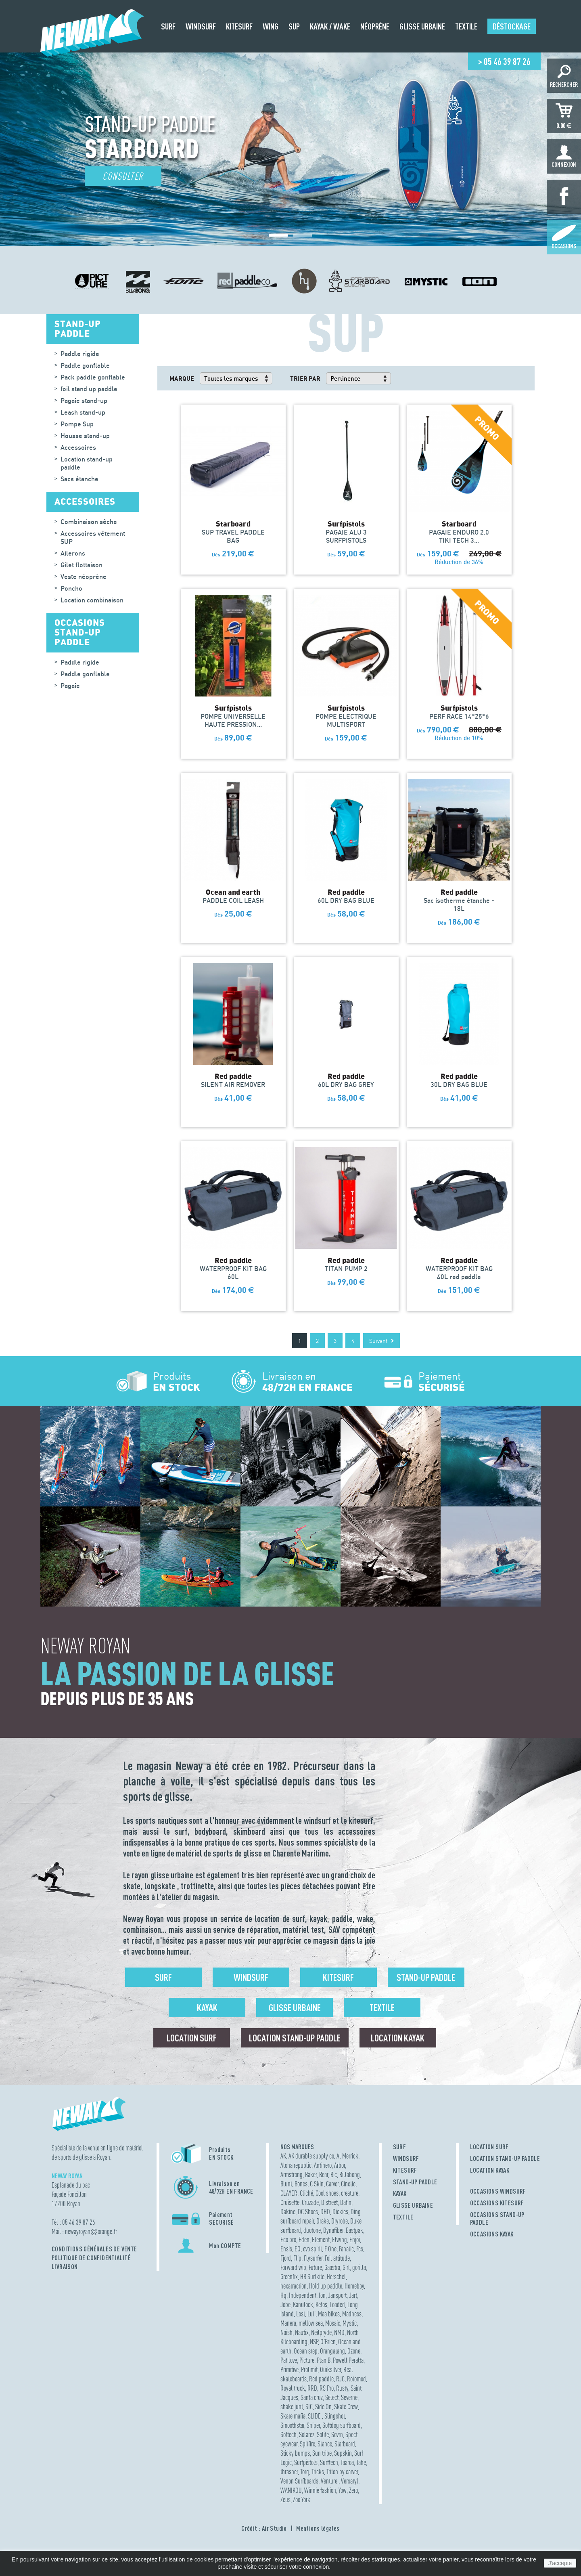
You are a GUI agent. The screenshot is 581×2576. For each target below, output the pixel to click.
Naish (286, 2332)
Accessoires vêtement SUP (93, 537)
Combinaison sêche (89, 522)
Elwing (339, 2239)
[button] (278, 235)
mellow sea (311, 2323)
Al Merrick (347, 2156)
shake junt (291, 2406)
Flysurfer (313, 2258)
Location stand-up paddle (87, 463)
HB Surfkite (312, 2276)
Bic (333, 2174)
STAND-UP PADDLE (415, 2182)
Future (315, 2267)
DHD (325, 2211)
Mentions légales (317, 2528)
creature (349, 2193)
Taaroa (347, 2462)
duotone (312, 2230)
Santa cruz (312, 2397)
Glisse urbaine (295, 2007)
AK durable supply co (311, 2156)
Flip (297, 2258)
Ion (322, 2295)
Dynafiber (333, 2230)
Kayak (207, 2007)
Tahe (361, 2462)
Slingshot (334, 2416)
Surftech (329, 2462)
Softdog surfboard (341, 2425)
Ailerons (73, 553)
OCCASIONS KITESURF (497, 2203)
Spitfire (307, 2444)
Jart (353, 2295)
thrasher (289, 2471)
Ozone (353, 2351)
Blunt (286, 2184)
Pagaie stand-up (84, 400)
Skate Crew (346, 2406)
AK (283, 2156)
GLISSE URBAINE (413, 2205)
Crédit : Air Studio (264, 2528)
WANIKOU (291, 2490)
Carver (332, 2184)
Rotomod (356, 2379)
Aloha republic (295, 2165)
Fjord (285, 2258)
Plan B (323, 2360)
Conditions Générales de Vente (94, 2249)
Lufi (311, 2314)
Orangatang (332, 2351)
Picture (306, 2360)
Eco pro (288, 2239)
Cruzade (310, 2202)
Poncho (71, 588)
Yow (343, 2490)
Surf (163, 1977)
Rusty (342, 2388)
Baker (311, 2174)
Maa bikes (329, 2314)
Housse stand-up (85, 436)
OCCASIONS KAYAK (492, 2234)
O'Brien (328, 2341)
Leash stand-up (83, 412)
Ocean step (306, 2351)
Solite (323, 2434)
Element (321, 2239)
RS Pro (327, 2388)
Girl (346, 2267)
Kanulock (303, 2304)
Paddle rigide (80, 354)
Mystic (350, 2323)
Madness (352, 2314)
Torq (304, 2471)
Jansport (337, 2295)
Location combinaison (92, 600)
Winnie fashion (320, 2490)
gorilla (359, 2267)
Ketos (321, 2304)
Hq (283, 2295)
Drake (322, 2221)
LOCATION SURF (489, 2146)
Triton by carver (342, 2471)
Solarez (306, 2434)
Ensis (286, 2249)
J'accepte (560, 2563)
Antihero (323, 2165)
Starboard (344, 2444)
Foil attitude (337, 2258)
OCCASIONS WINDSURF (498, 2191)
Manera (288, 2323)
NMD (339, 2332)
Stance (325, 2444)
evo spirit (312, 2249)
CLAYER (288, 2193)
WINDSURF (406, 2158)
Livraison (65, 2266)
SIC (309, 2406)
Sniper (313, 2425)
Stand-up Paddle (426, 1977)
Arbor (339, 2165)
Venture (330, 2481)
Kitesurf (338, 1977)
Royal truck (292, 2388)
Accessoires (78, 447)
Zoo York (301, 2499)
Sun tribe (322, 2453)
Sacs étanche (79, 479)
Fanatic (346, 2249)
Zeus (285, 2499)
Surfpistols (306, 2462)
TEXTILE (403, 2217)
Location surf (192, 2037)
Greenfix (289, 2276)
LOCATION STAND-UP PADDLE (505, 2158)
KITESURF (405, 2170)
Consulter (123, 176)
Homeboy (354, 2286)
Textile (382, 2007)
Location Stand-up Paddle (295, 2037)
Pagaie (70, 686)
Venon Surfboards (299, 2481)
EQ (298, 2249)
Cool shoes (327, 2193)
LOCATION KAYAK (490, 2170)
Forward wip (293, 2267)
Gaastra (332, 2267)
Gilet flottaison (81, 565)
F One (330, 2249)
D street (329, 2202)
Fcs (359, 2249)
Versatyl (349, 2481)
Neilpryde (321, 2332)
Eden (304, 2239)
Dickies (340, 2211)
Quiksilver (330, 2369)
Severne (349, 2397)
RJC (340, 2379)
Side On (323, 2406)
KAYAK (400, 2193)
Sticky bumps (295, 2453)
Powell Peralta (348, 2360)
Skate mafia (292, 2416)
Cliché (306, 2193)
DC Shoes (308, 2211)
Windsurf (251, 1977)
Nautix (302, 2332)
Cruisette (289, 2202)
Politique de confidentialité (91, 2257)
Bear (323, 2174)
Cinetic (348, 2184)
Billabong (349, 2174)
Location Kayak (397, 2037)
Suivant (381, 1340)
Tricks (317, 2471)
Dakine (287, 2211)
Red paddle (321, 2379)
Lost (300, 2314)
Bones (301, 2184)
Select (332, 2397)
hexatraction (293, 2286)
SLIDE (315, 2416)
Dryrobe (339, 2221)
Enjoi (354, 2239)
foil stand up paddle (89, 389)
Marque (181, 378)
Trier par (305, 378)
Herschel (336, 2276)
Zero (353, 2490)
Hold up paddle (325, 2286)
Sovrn (337, 2434)
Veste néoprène (84, 577)
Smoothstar (292, 2425)
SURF (399, 2146)
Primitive (289, 2369)
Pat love (288, 2360)
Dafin (345, 2202)
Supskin (343, 2453)
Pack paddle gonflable (93, 377)
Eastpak (354, 2230)
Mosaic (332, 2323)
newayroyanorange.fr (91, 2231)
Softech (288, 2434)
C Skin (317, 2184)
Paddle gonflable (85, 365)
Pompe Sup (77, 424)
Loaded (337, 2304)
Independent (302, 2295)
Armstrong (291, 2174)
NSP (314, 2341)
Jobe (285, 2304)
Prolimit (309, 2369)
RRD (312, 2388)
